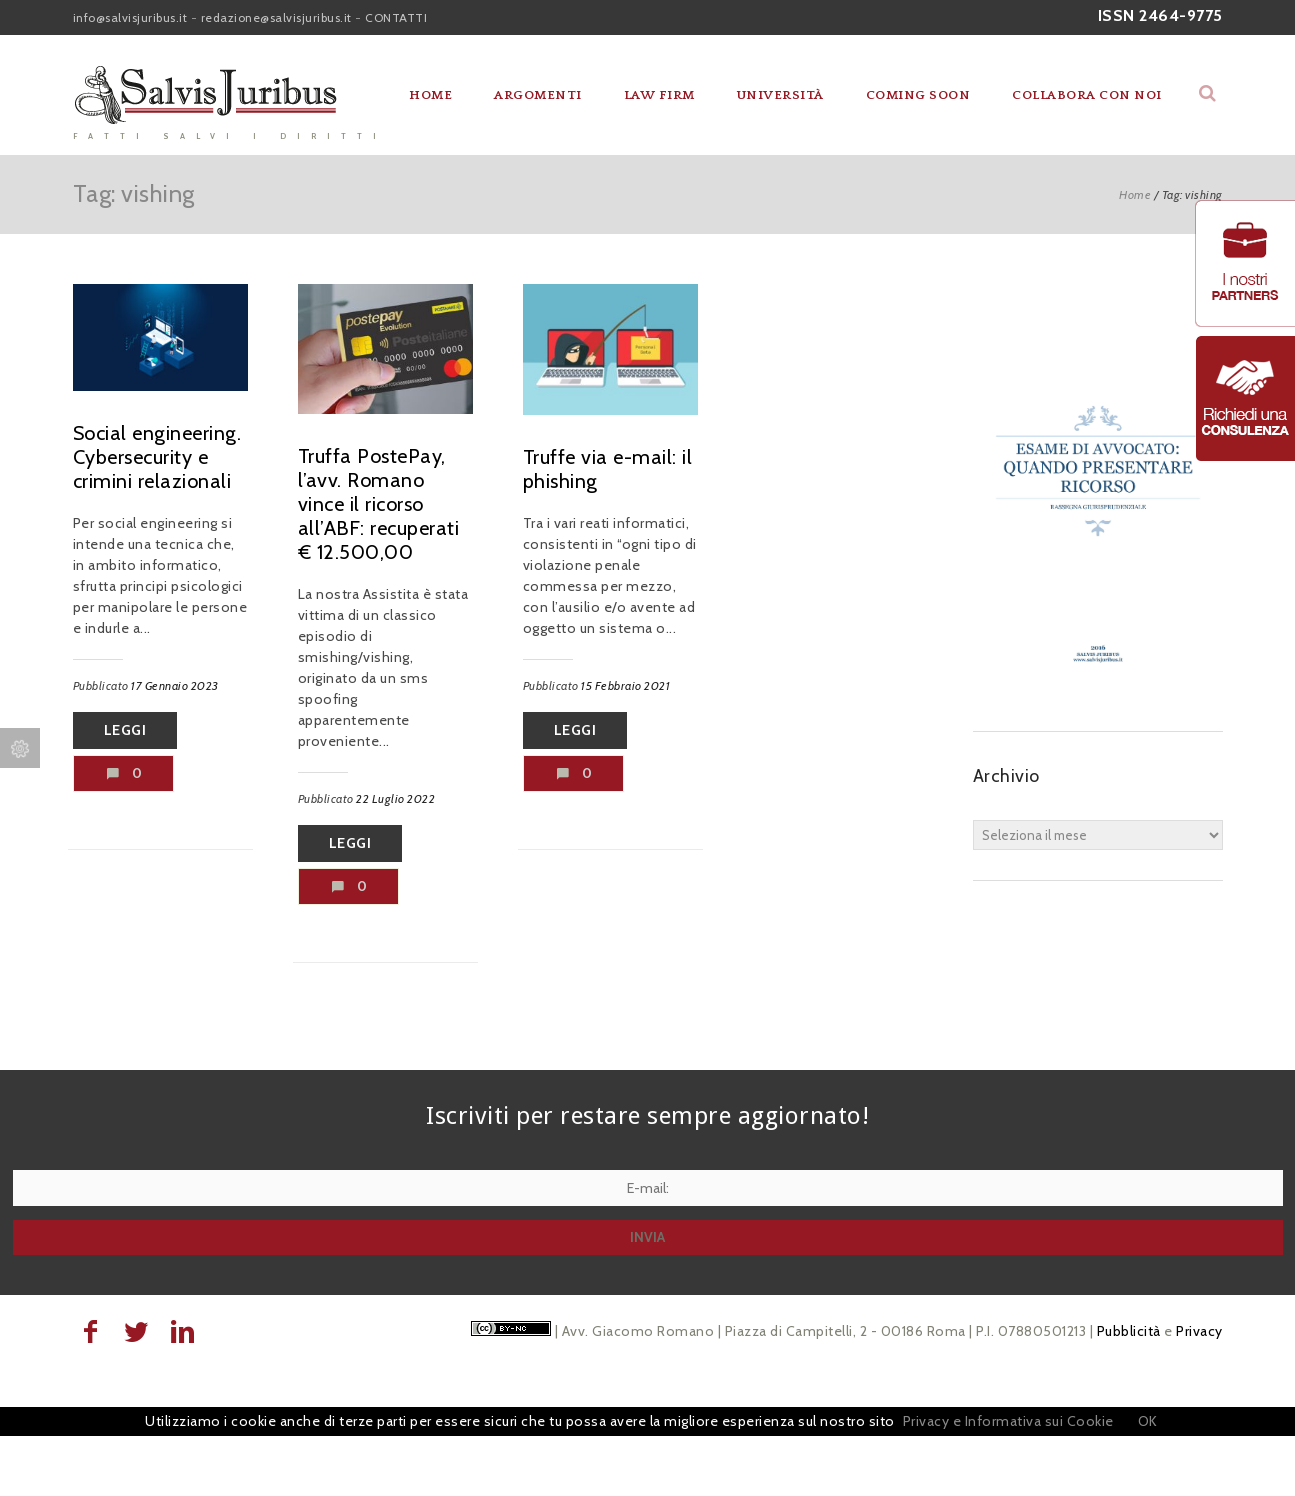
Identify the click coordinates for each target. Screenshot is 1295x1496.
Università (780, 95)
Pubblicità (1129, 1331)
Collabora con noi (1087, 95)
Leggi (125, 730)
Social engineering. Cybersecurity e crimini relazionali (157, 457)
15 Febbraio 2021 (625, 685)
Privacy (1199, 1331)
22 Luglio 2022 (395, 798)
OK (1148, 1421)
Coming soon (918, 95)
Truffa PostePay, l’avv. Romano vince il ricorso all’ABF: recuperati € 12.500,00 (379, 504)
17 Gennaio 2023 (175, 685)
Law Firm (659, 95)
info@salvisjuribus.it (130, 17)
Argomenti (538, 95)
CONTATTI (396, 17)
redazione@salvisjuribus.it (276, 17)
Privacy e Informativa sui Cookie (1008, 1421)
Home (430, 95)
